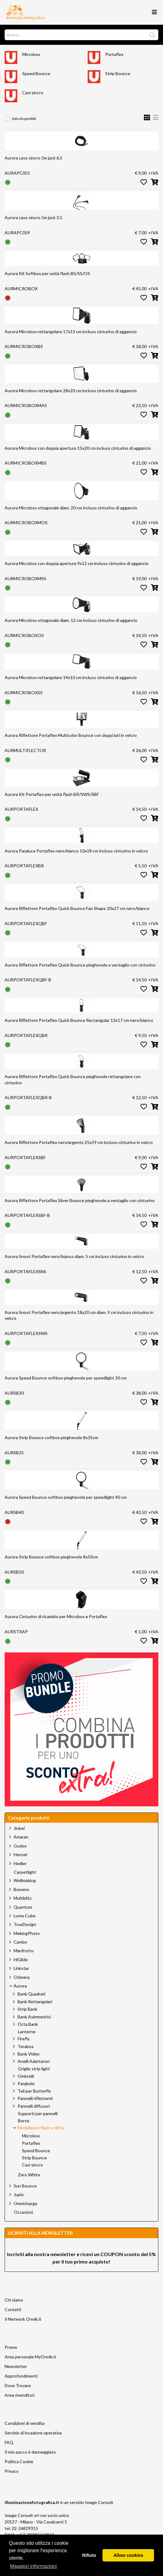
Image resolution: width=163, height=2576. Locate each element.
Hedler (20, 1863)
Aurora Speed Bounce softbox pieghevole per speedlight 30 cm (66, 1377)
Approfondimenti (21, 2375)
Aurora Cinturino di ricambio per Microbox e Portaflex (56, 1616)
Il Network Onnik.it (23, 2319)
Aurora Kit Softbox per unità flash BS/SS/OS (47, 273)
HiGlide (21, 1959)
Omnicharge (25, 2203)
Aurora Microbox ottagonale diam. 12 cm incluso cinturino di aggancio (71, 620)
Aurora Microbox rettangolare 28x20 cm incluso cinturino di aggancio (71, 390)
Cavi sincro (32, 92)
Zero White (29, 2174)
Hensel (20, 1854)
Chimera (22, 1977)
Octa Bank (28, 2024)
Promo (11, 2347)
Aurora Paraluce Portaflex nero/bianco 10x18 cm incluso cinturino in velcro (76, 850)
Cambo (20, 1942)
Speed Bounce (36, 73)
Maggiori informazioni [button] (33, 2566)
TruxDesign (25, 1924)
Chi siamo (14, 2299)
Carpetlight (25, 1872)
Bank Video (29, 2053)
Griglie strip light (34, 2068)
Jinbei (19, 1828)
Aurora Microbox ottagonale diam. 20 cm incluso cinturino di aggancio (71, 507)
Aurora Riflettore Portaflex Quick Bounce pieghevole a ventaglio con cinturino (80, 964)
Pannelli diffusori (34, 2106)
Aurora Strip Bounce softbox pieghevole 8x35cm (51, 1437)
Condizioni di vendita (24, 2423)
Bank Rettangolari (35, 2001)
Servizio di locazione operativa (33, 2432)
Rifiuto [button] (89, 2555)
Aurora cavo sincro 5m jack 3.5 (33, 217)
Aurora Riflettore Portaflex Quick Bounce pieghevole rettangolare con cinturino (73, 1079)
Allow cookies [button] (128, 2555)
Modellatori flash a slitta (41, 2127)
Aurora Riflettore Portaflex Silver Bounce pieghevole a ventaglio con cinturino (80, 1200)
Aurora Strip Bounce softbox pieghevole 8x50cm (51, 1556)
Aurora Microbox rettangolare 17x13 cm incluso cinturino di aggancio (71, 331)
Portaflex (114, 54)
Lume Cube (25, 1915)
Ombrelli (26, 2076)
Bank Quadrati (31, 1993)
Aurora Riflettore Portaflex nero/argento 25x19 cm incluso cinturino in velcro (79, 1142)
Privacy (12, 2471)
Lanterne (27, 2031)
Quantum (23, 1907)
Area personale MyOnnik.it (30, 2356)
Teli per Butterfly (34, 2091)
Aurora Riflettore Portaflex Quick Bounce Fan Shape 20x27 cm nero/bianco (77, 908)
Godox (20, 1845)
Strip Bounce (117, 73)
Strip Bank (27, 2009)
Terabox (26, 2046)
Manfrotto (24, 1950)
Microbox (31, 54)
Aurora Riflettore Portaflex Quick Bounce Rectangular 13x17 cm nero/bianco (79, 1020)
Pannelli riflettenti (35, 2098)
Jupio (19, 2194)
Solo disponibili (24, 118)
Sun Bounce (25, 2185)
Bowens (21, 1889)
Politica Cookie (19, 2461)
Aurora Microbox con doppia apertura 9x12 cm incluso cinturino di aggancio (76, 563)
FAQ (9, 2442)
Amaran (21, 1836)
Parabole (26, 2083)
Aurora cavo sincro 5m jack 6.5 (33, 157)
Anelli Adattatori (34, 2061)
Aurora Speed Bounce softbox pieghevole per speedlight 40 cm (66, 1497)
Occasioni (23, 2212)
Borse (23, 2120)
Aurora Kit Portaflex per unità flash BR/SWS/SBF (52, 794)
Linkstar (21, 1968)
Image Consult (99, 2502)
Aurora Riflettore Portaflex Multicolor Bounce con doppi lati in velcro (71, 735)
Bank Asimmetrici (34, 2016)
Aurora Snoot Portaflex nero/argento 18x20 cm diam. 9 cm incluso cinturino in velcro (79, 1315)
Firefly (24, 2038)
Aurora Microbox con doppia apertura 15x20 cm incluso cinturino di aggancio (78, 448)
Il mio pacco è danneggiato (30, 2452)
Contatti (13, 2309)
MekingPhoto (27, 1933)
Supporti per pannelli (38, 2113)
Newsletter (16, 2366)
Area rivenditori (20, 2395)
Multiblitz (22, 1898)
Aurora (20, 1985)
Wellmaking (25, 1880)
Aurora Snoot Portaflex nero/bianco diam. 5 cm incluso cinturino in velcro (74, 1256)
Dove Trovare (18, 2385)
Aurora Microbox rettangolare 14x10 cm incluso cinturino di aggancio (71, 677)
